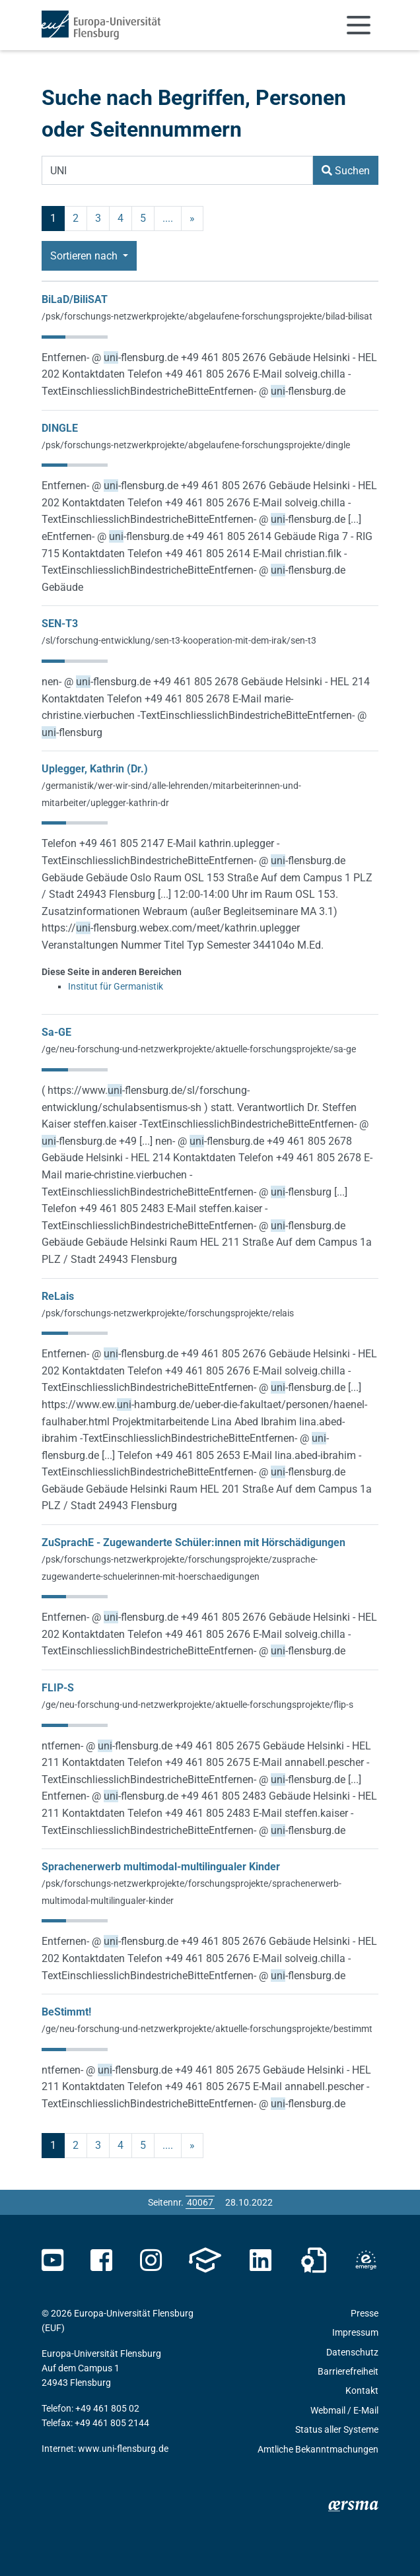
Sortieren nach (85, 256)
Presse (364, 2313)
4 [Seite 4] (120, 218)
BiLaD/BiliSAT (75, 299)
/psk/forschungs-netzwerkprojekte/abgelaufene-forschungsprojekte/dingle (196, 445)
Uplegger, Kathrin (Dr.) (95, 769)
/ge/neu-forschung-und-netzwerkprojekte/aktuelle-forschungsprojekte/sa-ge (199, 1049)
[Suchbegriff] (177, 170)
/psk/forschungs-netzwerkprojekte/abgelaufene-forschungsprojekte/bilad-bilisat (207, 316)
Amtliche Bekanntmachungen (318, 2449)
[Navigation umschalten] (358, 25)
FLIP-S (58, 1687)
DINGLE (60, 428)
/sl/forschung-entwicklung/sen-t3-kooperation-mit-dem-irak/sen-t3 (179, 640)
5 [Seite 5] (143, 218)
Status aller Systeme (336, 2429)
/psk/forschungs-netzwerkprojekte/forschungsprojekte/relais (168, 1313)
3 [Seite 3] (98, 218)
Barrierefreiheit (348, 2371)
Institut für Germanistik (115, 986)
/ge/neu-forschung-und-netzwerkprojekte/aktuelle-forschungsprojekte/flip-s (197, 1704)
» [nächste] (192, 218)
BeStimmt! (66, 2012)
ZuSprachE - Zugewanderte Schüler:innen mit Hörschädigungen (193, 1542)
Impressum (355, 2332)
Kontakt (361, 2390)
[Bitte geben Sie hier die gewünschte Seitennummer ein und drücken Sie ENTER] (200, 2202)
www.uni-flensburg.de (123, 2448)
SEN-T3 (60, 623)
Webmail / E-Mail (344, 2410)
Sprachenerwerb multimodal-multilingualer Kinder (161, 1866)
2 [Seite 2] (76, 218)
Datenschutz (352, 2352)
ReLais (58, 1296)
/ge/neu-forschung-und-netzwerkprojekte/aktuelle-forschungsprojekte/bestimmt (207, 2028)
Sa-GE (56, 1032)
